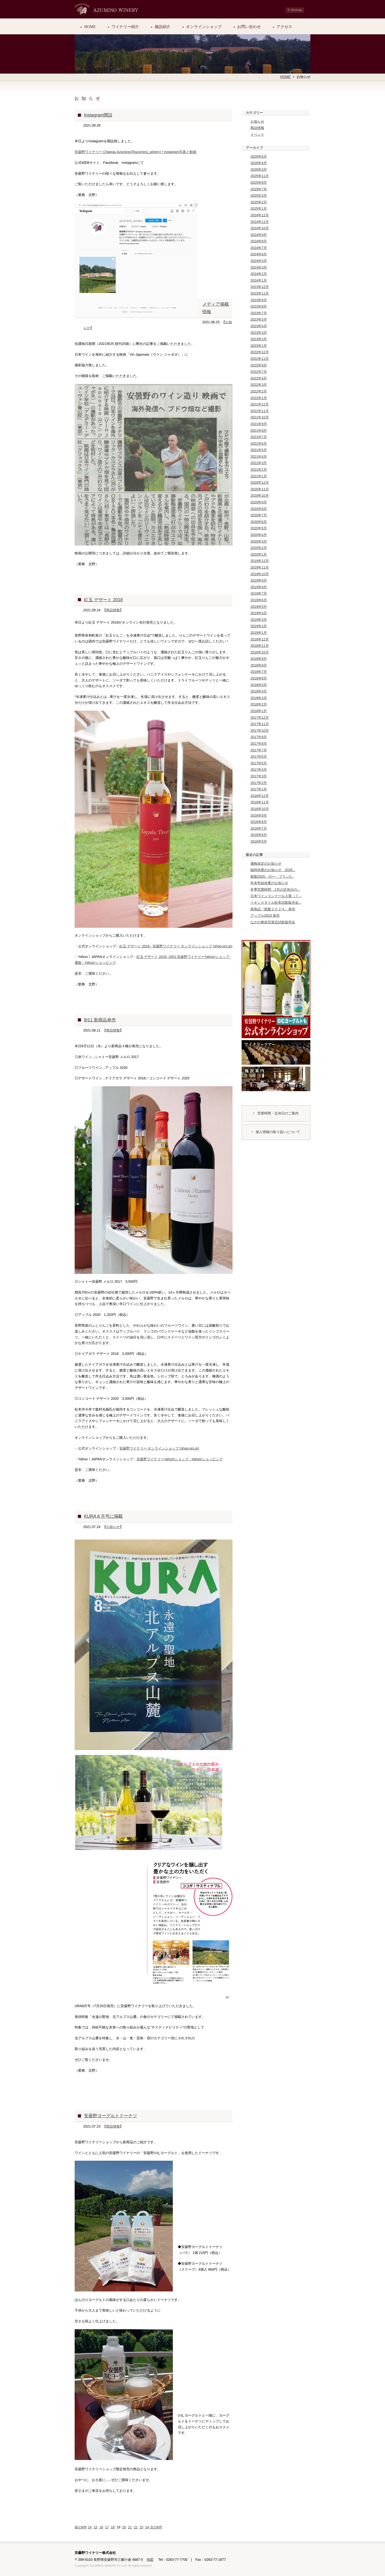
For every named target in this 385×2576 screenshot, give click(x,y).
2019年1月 (258, 633)
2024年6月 (258, 254)
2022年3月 (258, 385)
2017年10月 (259, 730)
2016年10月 (259, 809)
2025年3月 (258, 195)
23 (141, 2527)
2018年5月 (258, 685)
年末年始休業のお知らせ (269, 883)
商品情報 (113, 610)
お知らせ (113, 1527)
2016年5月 (258, 841)
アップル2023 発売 (265, 915)
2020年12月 (259, 482)
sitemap (295, 10)
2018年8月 (258, 665)
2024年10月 (259, 228)
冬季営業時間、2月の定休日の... (275, 889)
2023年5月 (258, 319)
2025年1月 (258, 208)
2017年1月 (258, 789)
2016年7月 (258, 828)
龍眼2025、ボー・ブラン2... (272, 876)
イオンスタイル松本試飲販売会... (276, 902)
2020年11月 (259, 489)
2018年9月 (258, 659)
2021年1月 (258, 476)
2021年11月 (259, 411)
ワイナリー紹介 (123, 27)
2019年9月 (258, 580)
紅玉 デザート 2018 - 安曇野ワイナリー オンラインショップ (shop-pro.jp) (176, 946)
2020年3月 (258, 541)
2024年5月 (258, 261)
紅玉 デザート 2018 (103, 599)
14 (90, 2527)
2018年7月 (258, 672)
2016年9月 (258, 815)
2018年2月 (258, 704)
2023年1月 (258, 346)
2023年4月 (258, 326)
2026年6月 (258, 156)
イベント (257, 134)
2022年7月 (258, 372)
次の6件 (156, 2527)
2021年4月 (258, 456)
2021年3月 (258, 463)
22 (136, 2527)
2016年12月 (259, 796)
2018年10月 (259, 652)
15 (95, 2527)
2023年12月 (259, 287)
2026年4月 (258, 163)
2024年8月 (258, 241)
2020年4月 (258, 535)
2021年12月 (259, 404)
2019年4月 (258, 613)
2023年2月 (258, 339)
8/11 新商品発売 (100, 1020)
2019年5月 (258, 607)
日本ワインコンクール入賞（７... (276, 896)
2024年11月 (259, 222)
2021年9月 (258, 424)
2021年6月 (258, 443)
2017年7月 (258, 750)
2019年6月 (258, 600)
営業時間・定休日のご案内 (276, 1113)
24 (147, 2527)
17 (107, 2527)
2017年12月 (259, 717)
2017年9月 (258, 737)
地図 (150, 2560)
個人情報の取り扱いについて (276, 1132)
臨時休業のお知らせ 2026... (272, 870)
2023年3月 (258, 333)
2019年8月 (258, 587)
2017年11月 (259, 724)
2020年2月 (258, 548)
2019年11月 (259, 567)
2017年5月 (258, 763)
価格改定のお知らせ (265, 863)
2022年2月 (258, 391)
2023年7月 (258, 313)
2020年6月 (258, 522)
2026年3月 (258, 169)
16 (101, 2527)
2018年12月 (259, 639)
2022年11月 (259, 359)
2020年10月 (259, 495)
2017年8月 (258, 743)
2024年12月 (259, 215)
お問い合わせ (247, 27)
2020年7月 (258, 515)
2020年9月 (258, 502)
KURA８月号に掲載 (103, 1516)
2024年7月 (258, 248)
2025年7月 (258, 189)
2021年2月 (258, 469)
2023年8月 (258, 306)
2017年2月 (258, 783)
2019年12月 (259, 561)
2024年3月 (258, 267)
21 (130, 2527)
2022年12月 (259, 352)
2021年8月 (258, 430)
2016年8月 (258, 822)
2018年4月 (258, 691)
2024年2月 (258, 274)
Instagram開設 (98, 115)
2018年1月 (258, 711)
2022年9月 (258, 365)
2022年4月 (258, 378)
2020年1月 (258, 554)
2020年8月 (258, 509)
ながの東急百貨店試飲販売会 (272, 922)
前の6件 (81, 2527)
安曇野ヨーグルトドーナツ (110, 2115)
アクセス (282, 27)
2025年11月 (259, 176)
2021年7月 (258, 437)
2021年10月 (259, 417)
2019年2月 (258, 626)
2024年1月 (258, 280)
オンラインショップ (202, 27)
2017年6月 (258, 756)
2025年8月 (258, 182)
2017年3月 (258, 776)
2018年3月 (258, 698)
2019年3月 (258, 620)
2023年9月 (258, 300)
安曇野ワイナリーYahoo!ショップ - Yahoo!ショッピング (180, 1459)
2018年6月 (258, 678)
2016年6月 (258, 835)
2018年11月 (259, 646)
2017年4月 (258, 769)
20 (124, 2527)
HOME (88, 27)
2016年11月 (259, 802)
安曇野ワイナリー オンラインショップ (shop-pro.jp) (159, 1448)
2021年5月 (258, 450)
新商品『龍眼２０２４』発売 (272, 909)
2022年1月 (258, 398)
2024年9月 (258, 235)
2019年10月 (259, 574)
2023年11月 (259, 293)
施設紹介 (160, 27)
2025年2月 (258, 202)
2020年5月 (258, 528)
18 (113, 2527)
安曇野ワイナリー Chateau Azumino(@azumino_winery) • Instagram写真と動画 (135, 152)
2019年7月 (258, 593)
